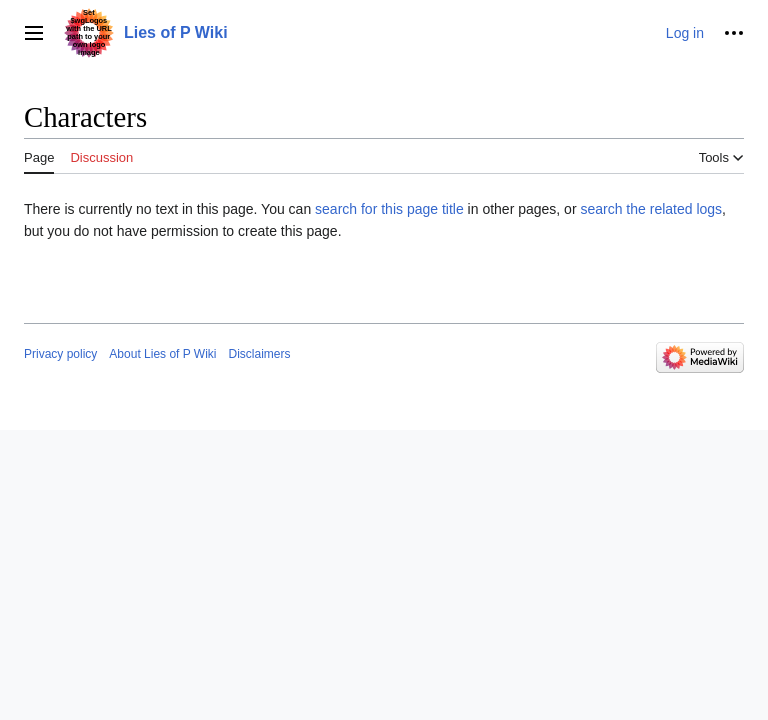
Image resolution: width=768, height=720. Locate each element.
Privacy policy (60, 354)
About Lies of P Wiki (162, 354)
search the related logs (651, 209)
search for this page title (389, 209)
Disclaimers (260, 354)
